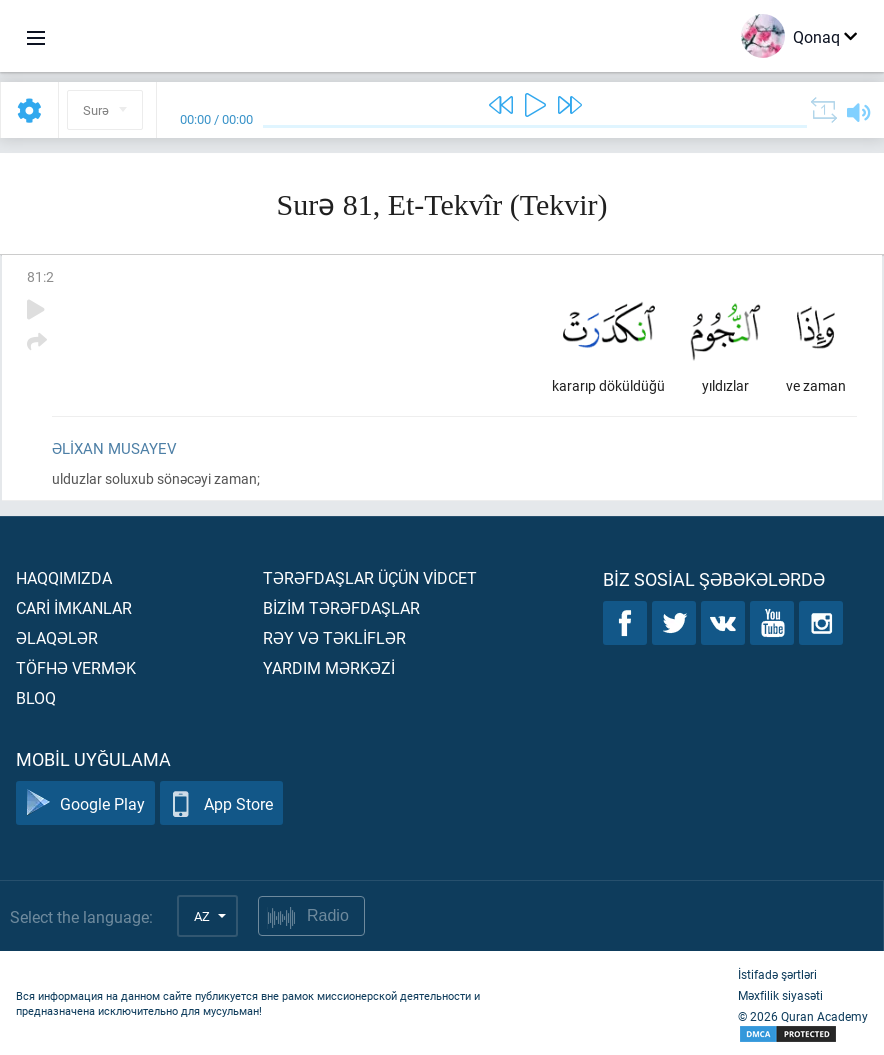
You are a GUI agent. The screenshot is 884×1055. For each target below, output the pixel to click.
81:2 (40, 276)
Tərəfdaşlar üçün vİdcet (370, 577)
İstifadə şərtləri (777, 974)
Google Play (85, 803)
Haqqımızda (64, 577)
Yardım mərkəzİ (329, 667)
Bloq (36, 697)
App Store (221, 803)
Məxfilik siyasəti (780, 995)
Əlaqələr (57, 637)
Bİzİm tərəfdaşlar (341, 607)
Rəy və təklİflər (334, 637)
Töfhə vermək (76, 667)
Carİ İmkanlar (74, 607)
